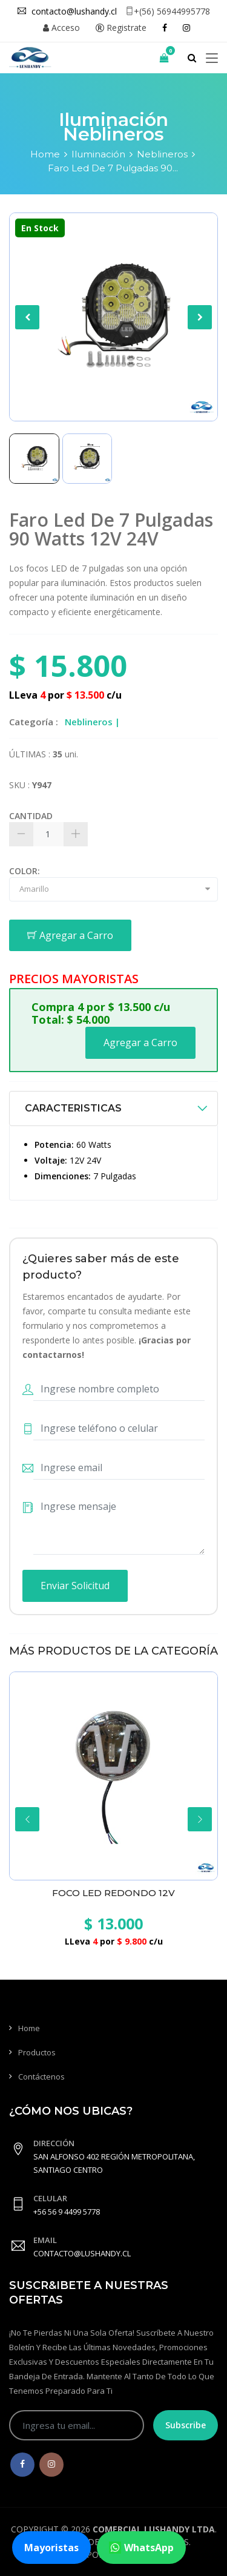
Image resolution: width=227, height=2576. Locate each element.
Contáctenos (41, 2076)
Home (45, 154)
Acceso (61, 27)
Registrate (121, 27)
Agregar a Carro (70, 935)
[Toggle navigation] (212, 58)
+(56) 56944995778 (167, 11)
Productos (37, 2052)
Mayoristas (51, 2547)
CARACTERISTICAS (73, 1108)
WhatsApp (141, 2547)
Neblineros (162, 154)
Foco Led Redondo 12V (113, 1893)
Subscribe (185, 2425)
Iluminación (98, 154)
